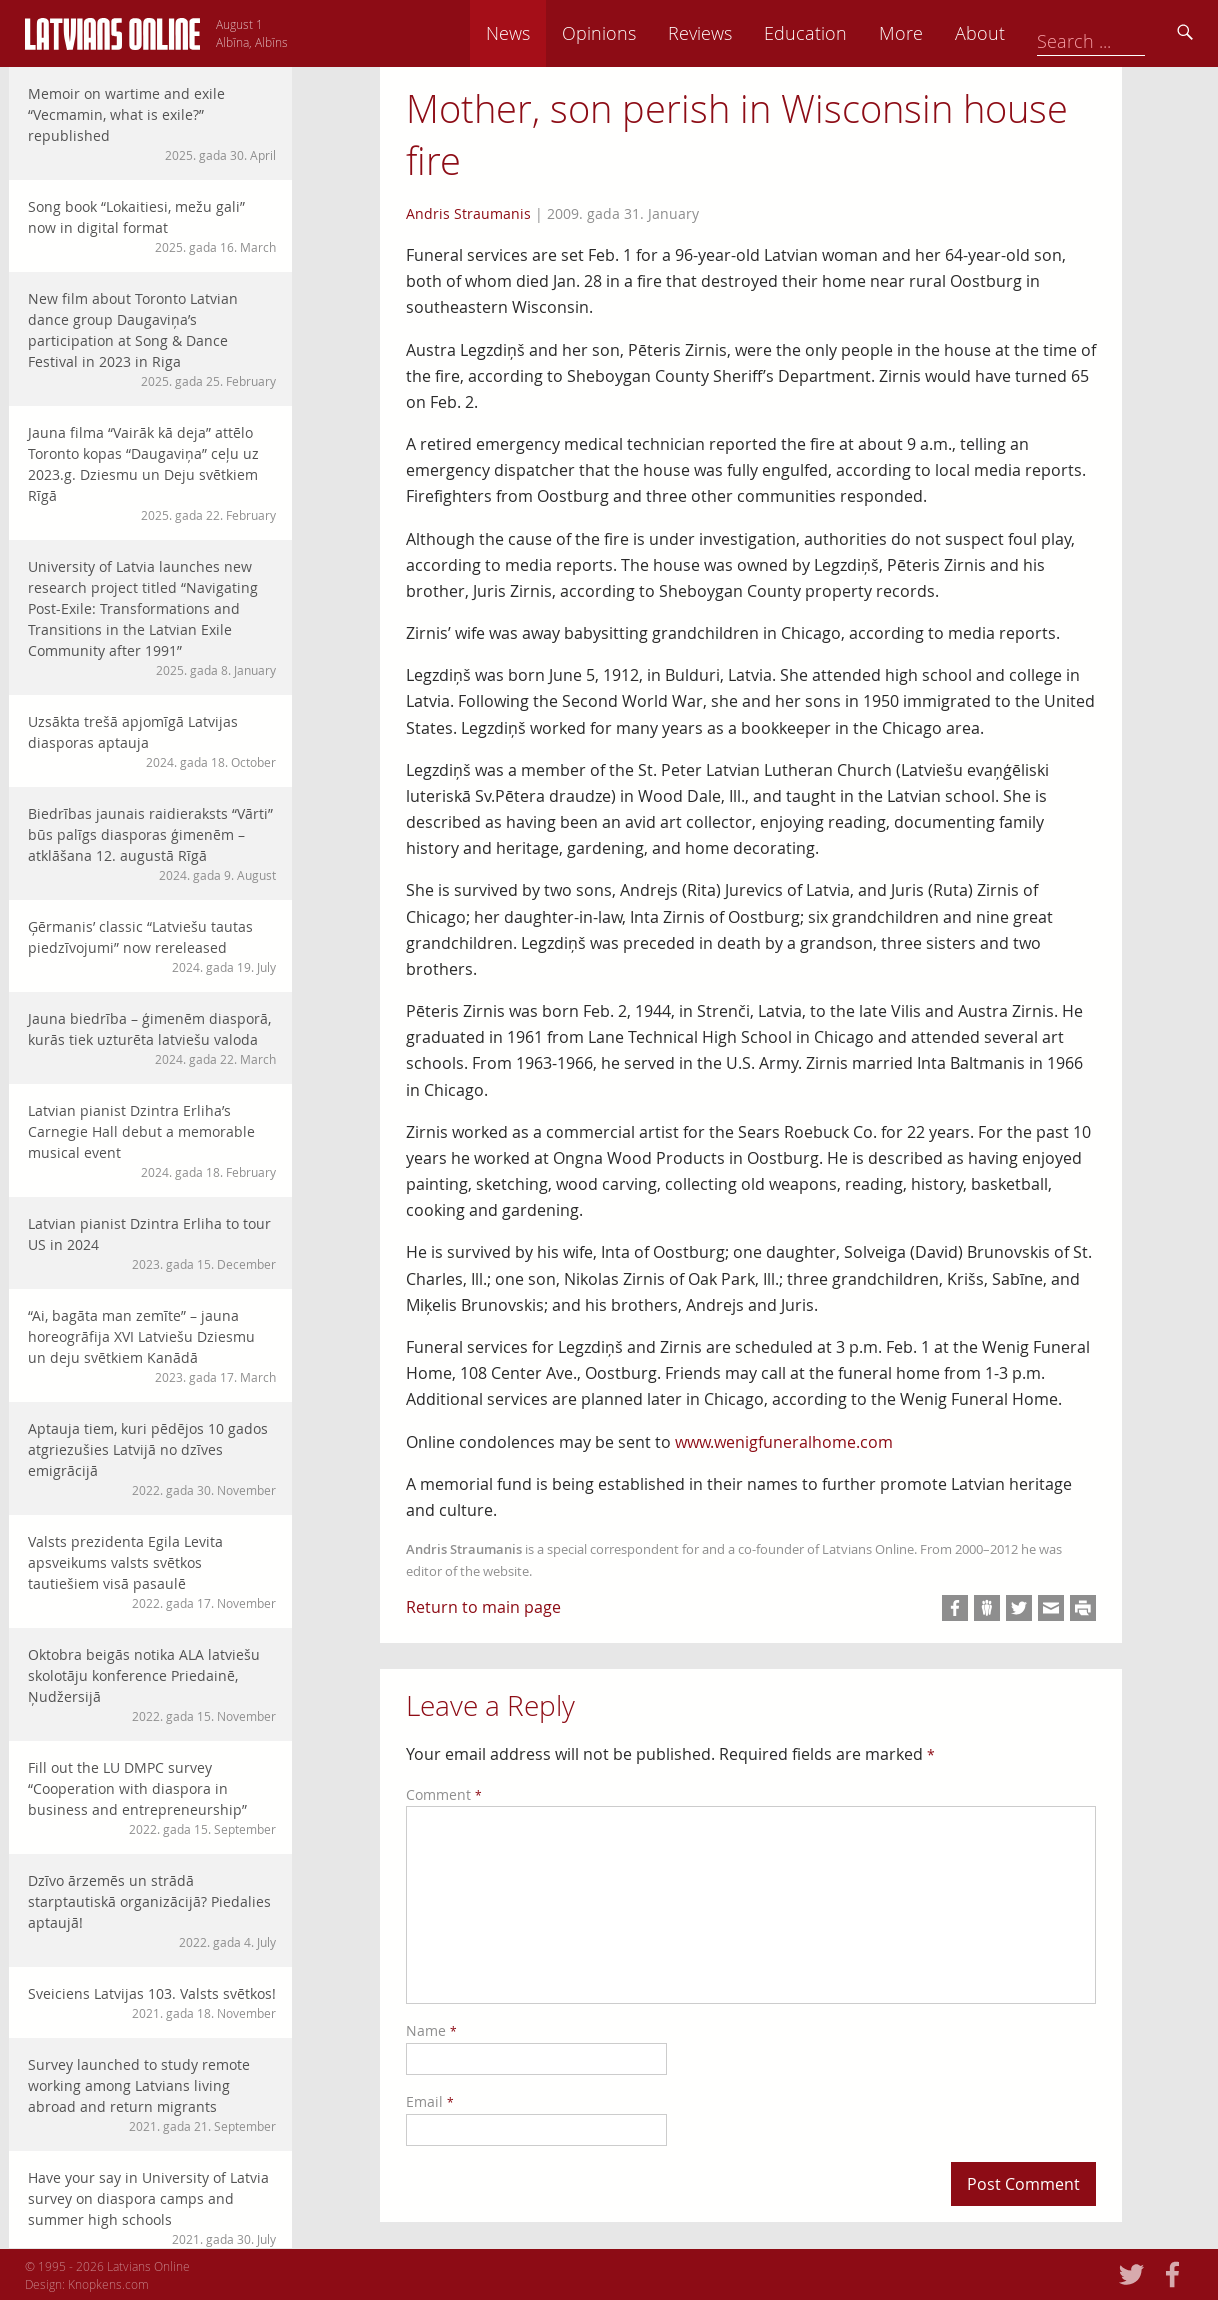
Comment (444, 1794)
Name (431, 2030)
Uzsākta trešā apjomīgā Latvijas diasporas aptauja (152, 741)
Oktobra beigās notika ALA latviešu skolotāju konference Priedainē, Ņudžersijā (152, 1685)
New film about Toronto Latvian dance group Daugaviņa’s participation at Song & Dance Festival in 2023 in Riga (152, 339)
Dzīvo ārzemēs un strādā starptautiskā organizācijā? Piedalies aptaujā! (152, 1911)
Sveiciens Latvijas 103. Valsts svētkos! (152, 2003)
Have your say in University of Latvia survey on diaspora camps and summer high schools (152, 2208)
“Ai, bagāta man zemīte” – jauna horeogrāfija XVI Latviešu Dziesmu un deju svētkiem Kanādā (152, 1346)
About (1120, 33)
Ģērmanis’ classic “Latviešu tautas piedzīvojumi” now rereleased (152, 946)
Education (945, 33)
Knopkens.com (108, 2284)
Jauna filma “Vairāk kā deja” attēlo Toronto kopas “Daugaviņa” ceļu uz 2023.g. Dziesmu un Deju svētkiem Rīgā (152, 473)
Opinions (739, 33)
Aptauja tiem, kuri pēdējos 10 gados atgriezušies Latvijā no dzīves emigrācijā (152, 1459)
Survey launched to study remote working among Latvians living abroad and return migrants (152, 2095)
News (648, 33)
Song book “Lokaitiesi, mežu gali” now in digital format (152, 226)
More (1041, 33)
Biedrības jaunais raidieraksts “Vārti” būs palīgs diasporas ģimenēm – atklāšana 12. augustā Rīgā (152, 844)
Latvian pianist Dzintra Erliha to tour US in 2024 (152, 1243)
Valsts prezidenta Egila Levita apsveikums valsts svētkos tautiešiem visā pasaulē (152, 1572)
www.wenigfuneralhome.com (784, 1442)
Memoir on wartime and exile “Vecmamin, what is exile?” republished (152, 124)
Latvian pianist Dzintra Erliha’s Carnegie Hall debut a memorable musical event (152, 1141)
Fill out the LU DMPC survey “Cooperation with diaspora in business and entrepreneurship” (152, 1798)
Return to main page (483, 1607)
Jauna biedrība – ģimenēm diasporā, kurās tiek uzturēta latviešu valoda (152, 1038)
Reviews (840, 33)
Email (430, 2101)
